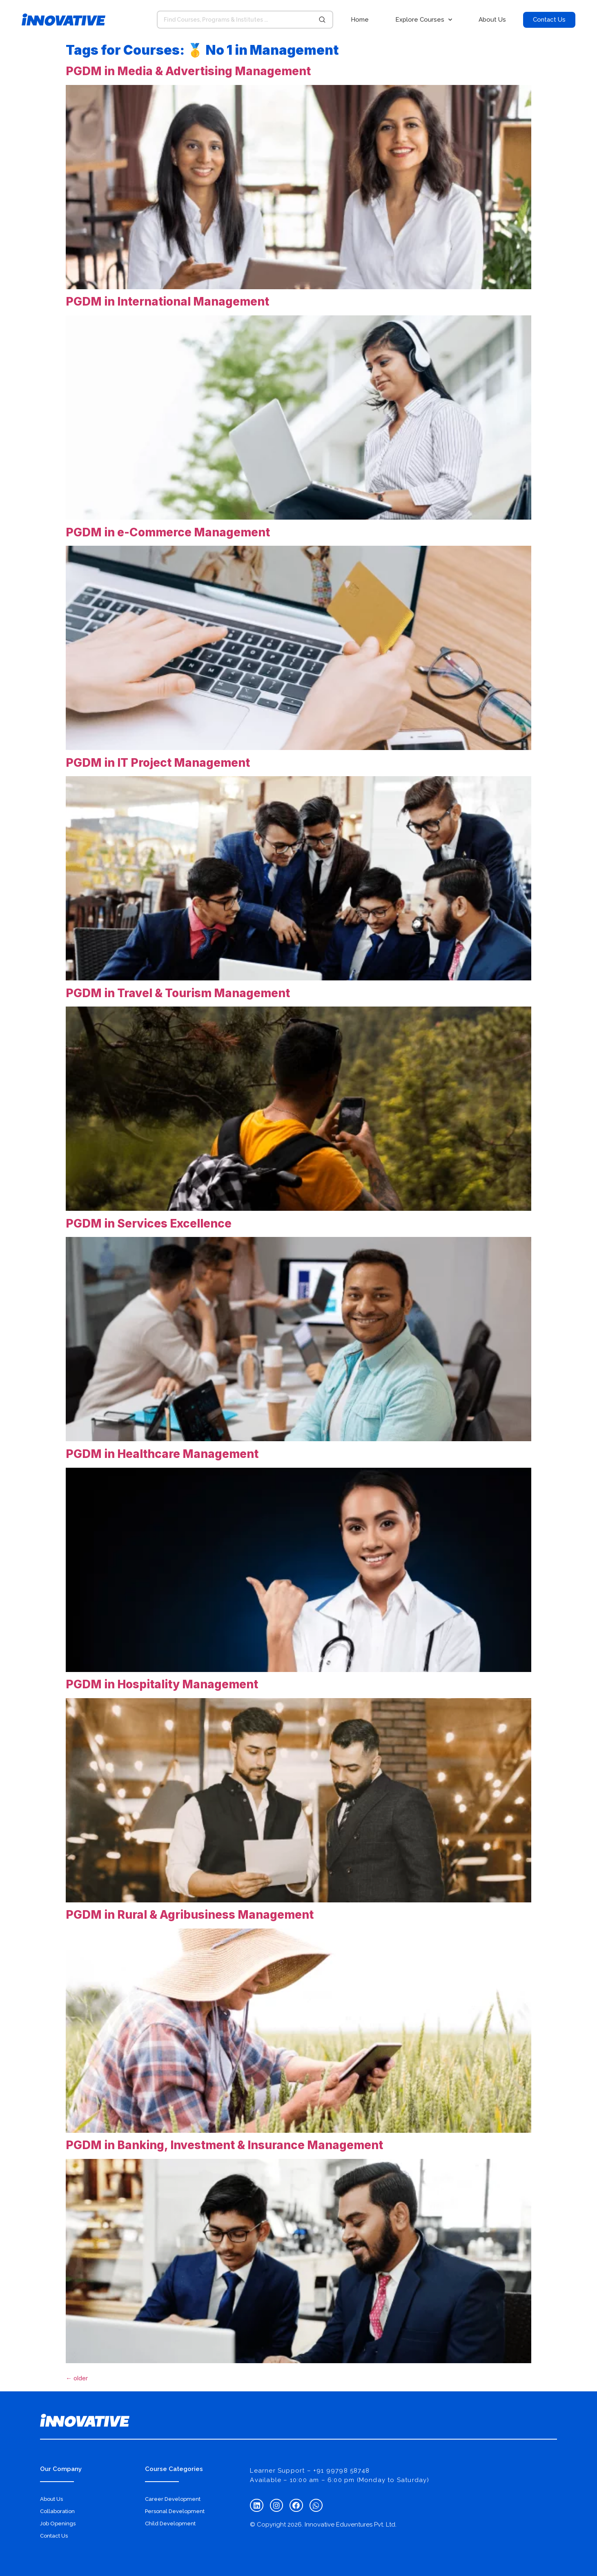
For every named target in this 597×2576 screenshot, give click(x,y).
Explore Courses (423, 19)
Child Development (170, 2523)
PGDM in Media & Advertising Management (188, 71)
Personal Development (175, 2511)
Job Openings (58, 2523)
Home (360, 19)
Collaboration (57, 2511)
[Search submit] (322, 19)
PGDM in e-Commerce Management (168, 532)
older (77, 2378)
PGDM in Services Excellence (149, 1223)
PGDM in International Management (167, 301)
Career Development (172, 2499)
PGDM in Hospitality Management (162, 1684)
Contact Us (54, 2536)
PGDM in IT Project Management (158, 763)
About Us (492, 19)
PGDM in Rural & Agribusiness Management (190, 1915)
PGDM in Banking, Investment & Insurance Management (224, 2145)
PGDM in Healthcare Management (162, 1454)
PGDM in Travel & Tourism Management (178, 993)
